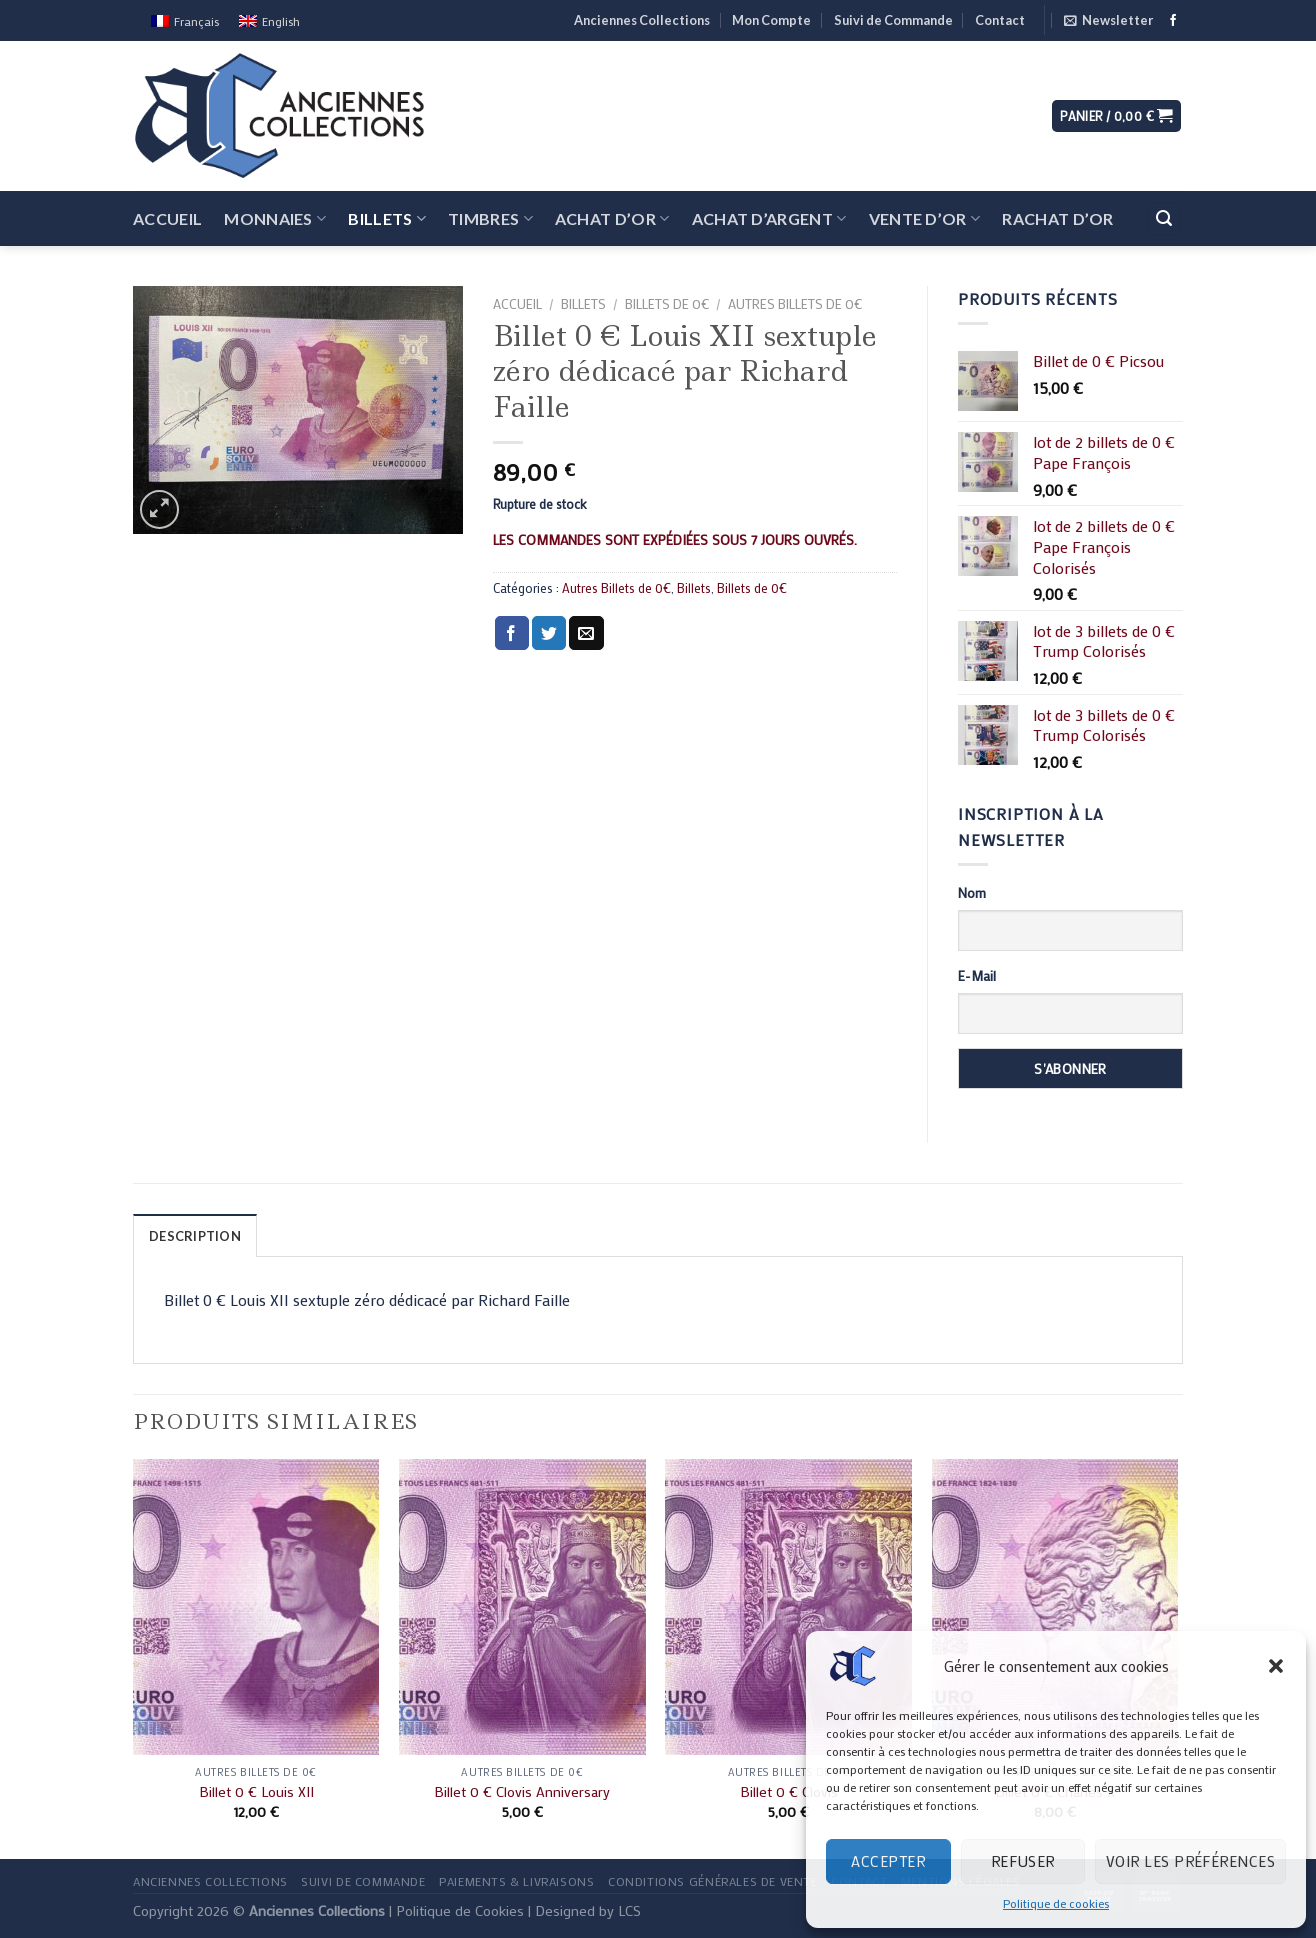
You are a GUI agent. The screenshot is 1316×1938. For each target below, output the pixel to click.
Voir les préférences (1190, 1861)
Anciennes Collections (642, 20)
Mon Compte (771, 20)
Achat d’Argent (769, 218)
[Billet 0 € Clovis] (788, 1607)
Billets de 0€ (667, 304)
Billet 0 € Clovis (789, 1792)
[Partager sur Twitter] (549, 633)
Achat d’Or (612, 218)
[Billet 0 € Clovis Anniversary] (522, 1607)
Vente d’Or (925, 218)
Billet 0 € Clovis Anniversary (522, 1792)
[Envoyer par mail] (586, 633)
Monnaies (275, 218)
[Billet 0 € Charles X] (1055, 1607)
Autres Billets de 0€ (795, 304)
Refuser (1023, 1861)
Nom (972, 892)
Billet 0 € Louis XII (256, 1792)
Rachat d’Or (1058, 218)
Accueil (167, 218)
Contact (1000, 20)
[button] (1276, 1666)
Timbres (490, 218)
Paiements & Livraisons (516, 1881)
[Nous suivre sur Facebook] (1173, 21)
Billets (387, 218)
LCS (629, 1910)
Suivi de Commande (893, 20)
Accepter (888, 1861)
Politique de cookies (1056, 1903)
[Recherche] (1165, 218)
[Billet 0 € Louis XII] (256, 1607)
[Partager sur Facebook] (512, 633)
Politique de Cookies (460, 1910)
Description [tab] (195, 1236)
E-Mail (977, 975)
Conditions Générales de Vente (713, 1881)
